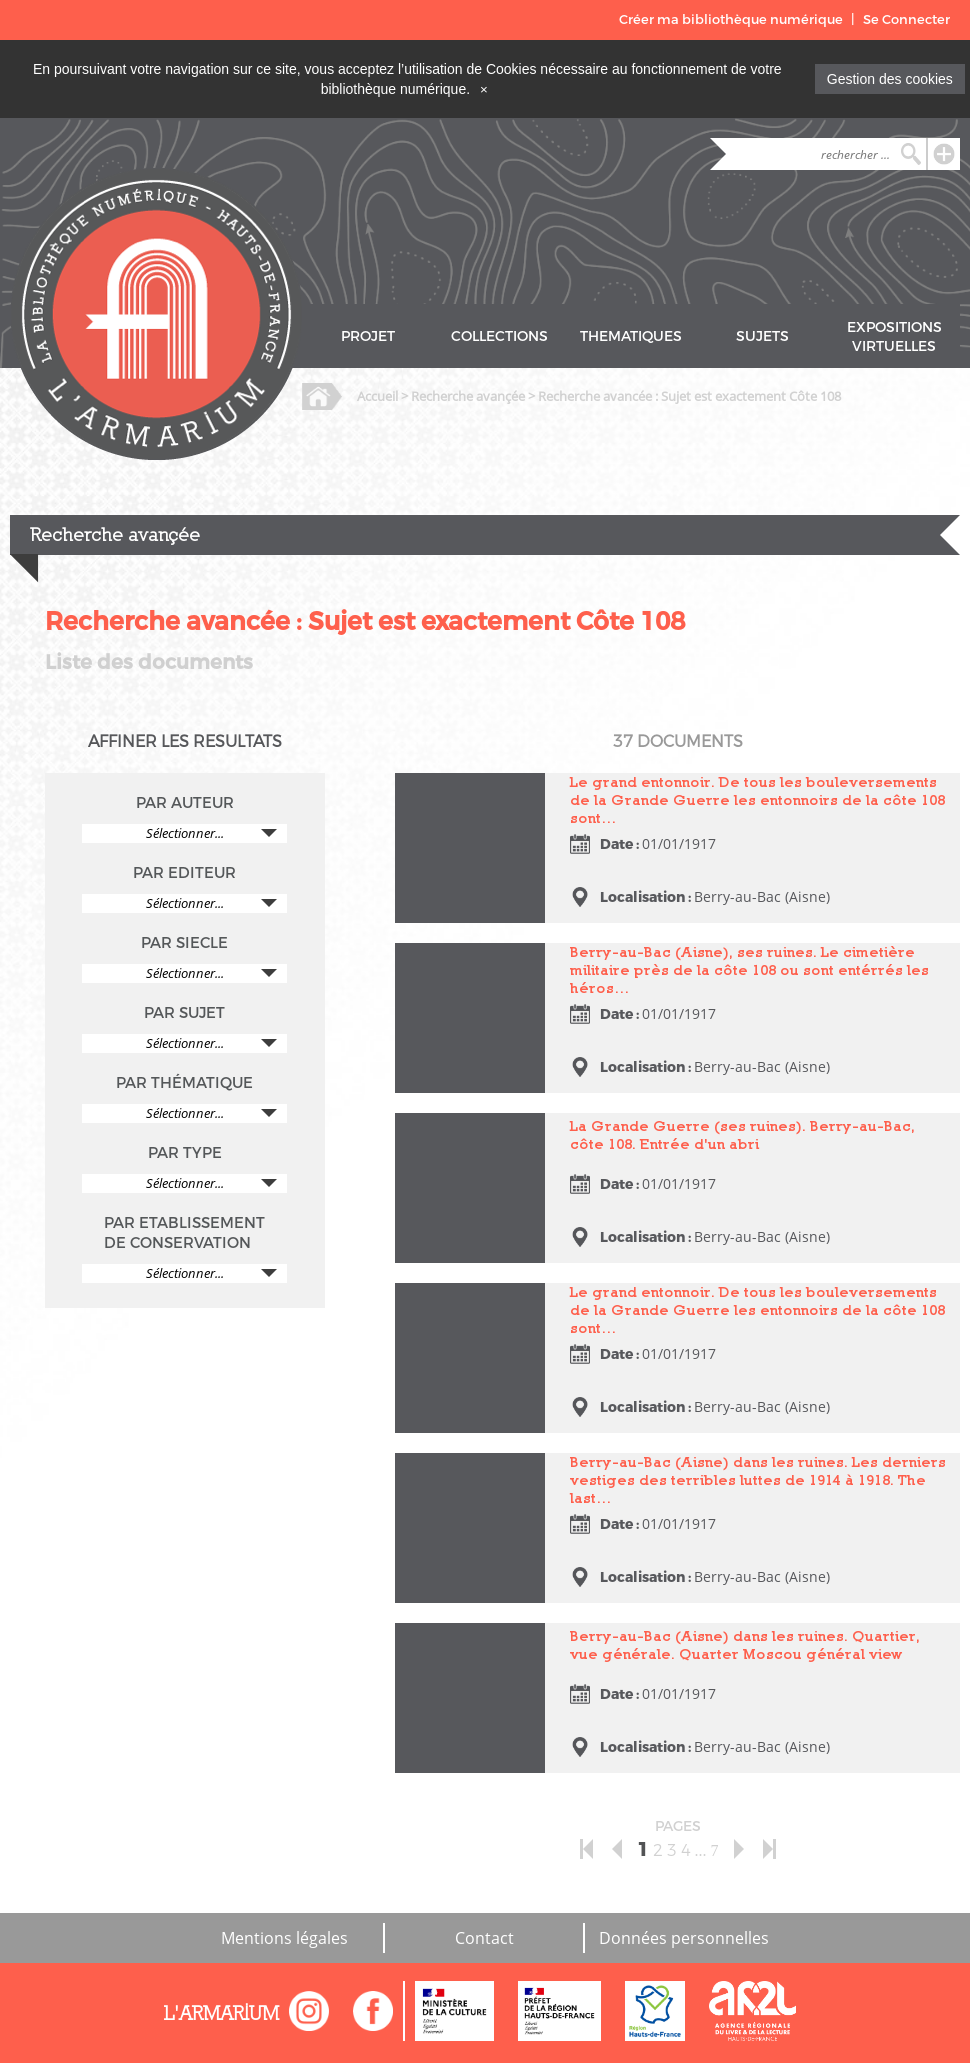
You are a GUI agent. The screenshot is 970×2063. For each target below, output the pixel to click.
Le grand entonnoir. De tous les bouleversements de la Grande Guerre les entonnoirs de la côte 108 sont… (757, 799)
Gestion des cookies (890, 79)
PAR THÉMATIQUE (184, 1083)
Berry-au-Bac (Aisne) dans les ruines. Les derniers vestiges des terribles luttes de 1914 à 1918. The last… (758, 1479)
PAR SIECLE (184, 943)
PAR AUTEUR (185, 803)
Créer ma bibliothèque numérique (731, 19)
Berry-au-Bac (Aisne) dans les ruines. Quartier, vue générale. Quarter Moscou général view (745, 1644)
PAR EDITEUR (184, 873)
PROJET (368, 336)
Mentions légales (284, 1938)
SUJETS (762, 336)
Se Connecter (906, 19)
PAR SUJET (184, 1013)
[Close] (484, 89)
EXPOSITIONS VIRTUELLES (894, 337)
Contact (484, 1938)
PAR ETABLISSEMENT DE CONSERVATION (184, 1233)
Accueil (377, 396)
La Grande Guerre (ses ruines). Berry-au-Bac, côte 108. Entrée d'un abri (742, 1134)
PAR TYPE (185, 1153)
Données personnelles (684, 1938)
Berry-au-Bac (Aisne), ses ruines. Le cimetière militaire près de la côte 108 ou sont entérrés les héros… (749, 969)
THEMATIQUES (631, 336)
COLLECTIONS (499, 336)
